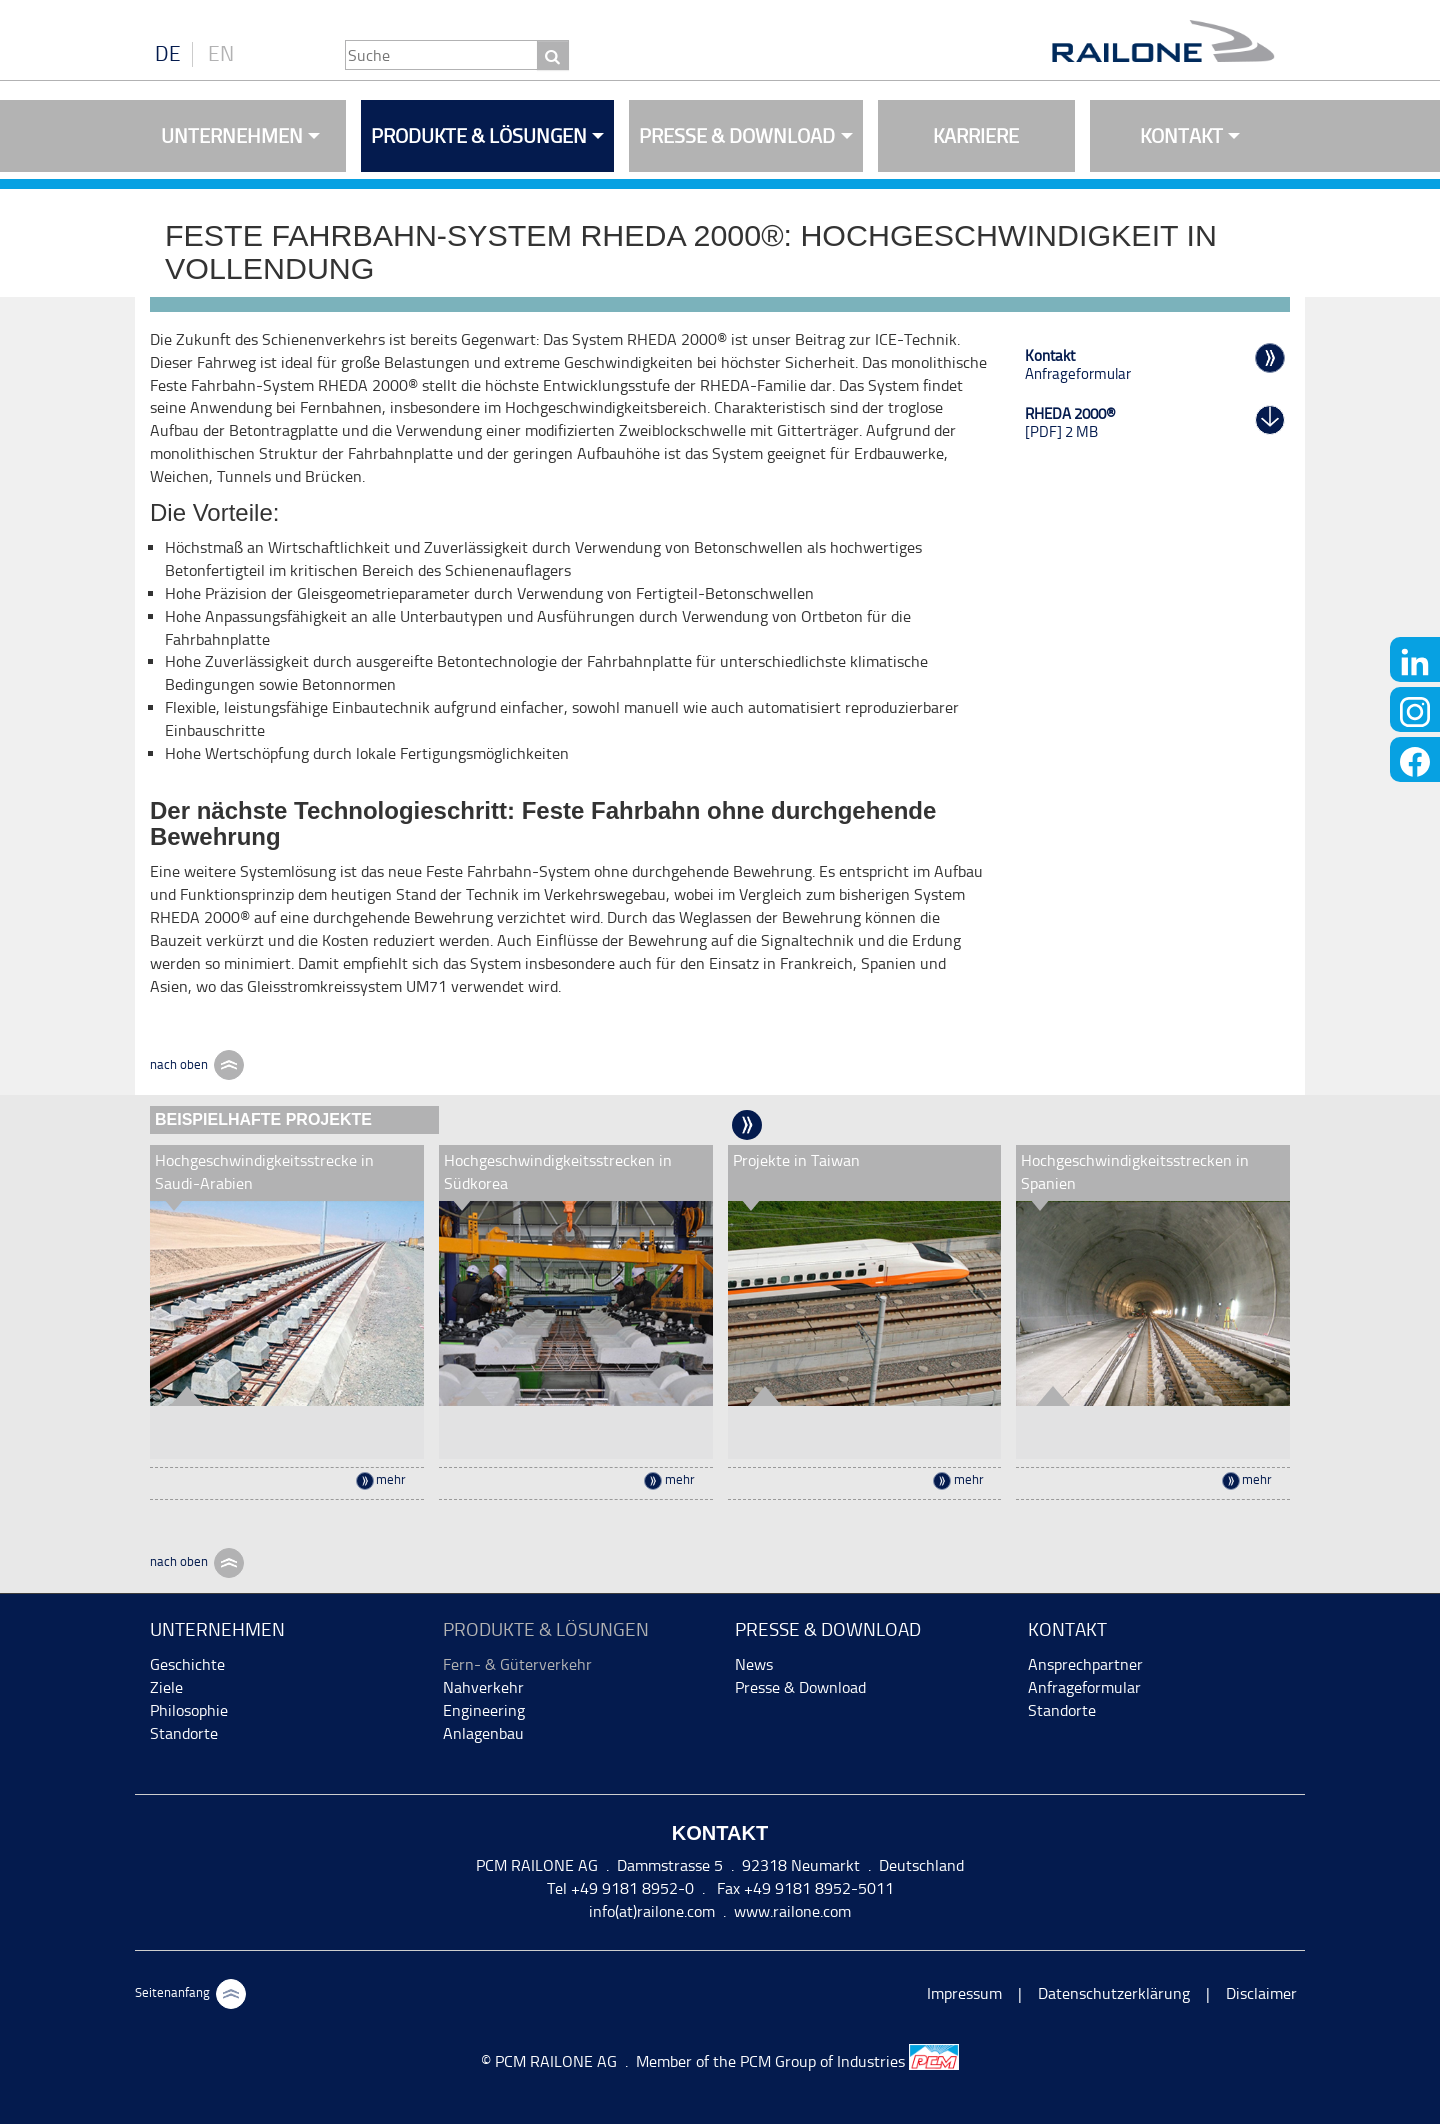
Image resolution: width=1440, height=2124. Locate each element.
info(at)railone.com (652, 1911)
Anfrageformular (1084, 1687)
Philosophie (189, 1710)
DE (168, 54)
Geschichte (187, 1664)
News (754, 1664)
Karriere (976, 136)
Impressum (964, 1993)
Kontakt (1181, 136)
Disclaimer (1261, 1993)
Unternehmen (232, 136)
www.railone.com (792, 1911)
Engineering (484, 1710)
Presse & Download (737, 136)
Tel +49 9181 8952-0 (620, 1888)
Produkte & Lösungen (479, 136)
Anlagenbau (483, 1733)
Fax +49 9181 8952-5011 (803, 1888)
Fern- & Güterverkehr (517, 1664)
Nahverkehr (483, 1687)
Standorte (184, 1733)
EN (221, 54)
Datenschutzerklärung (1114, 1993)
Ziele (166, 1687)
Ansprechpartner (1085, 1664)
